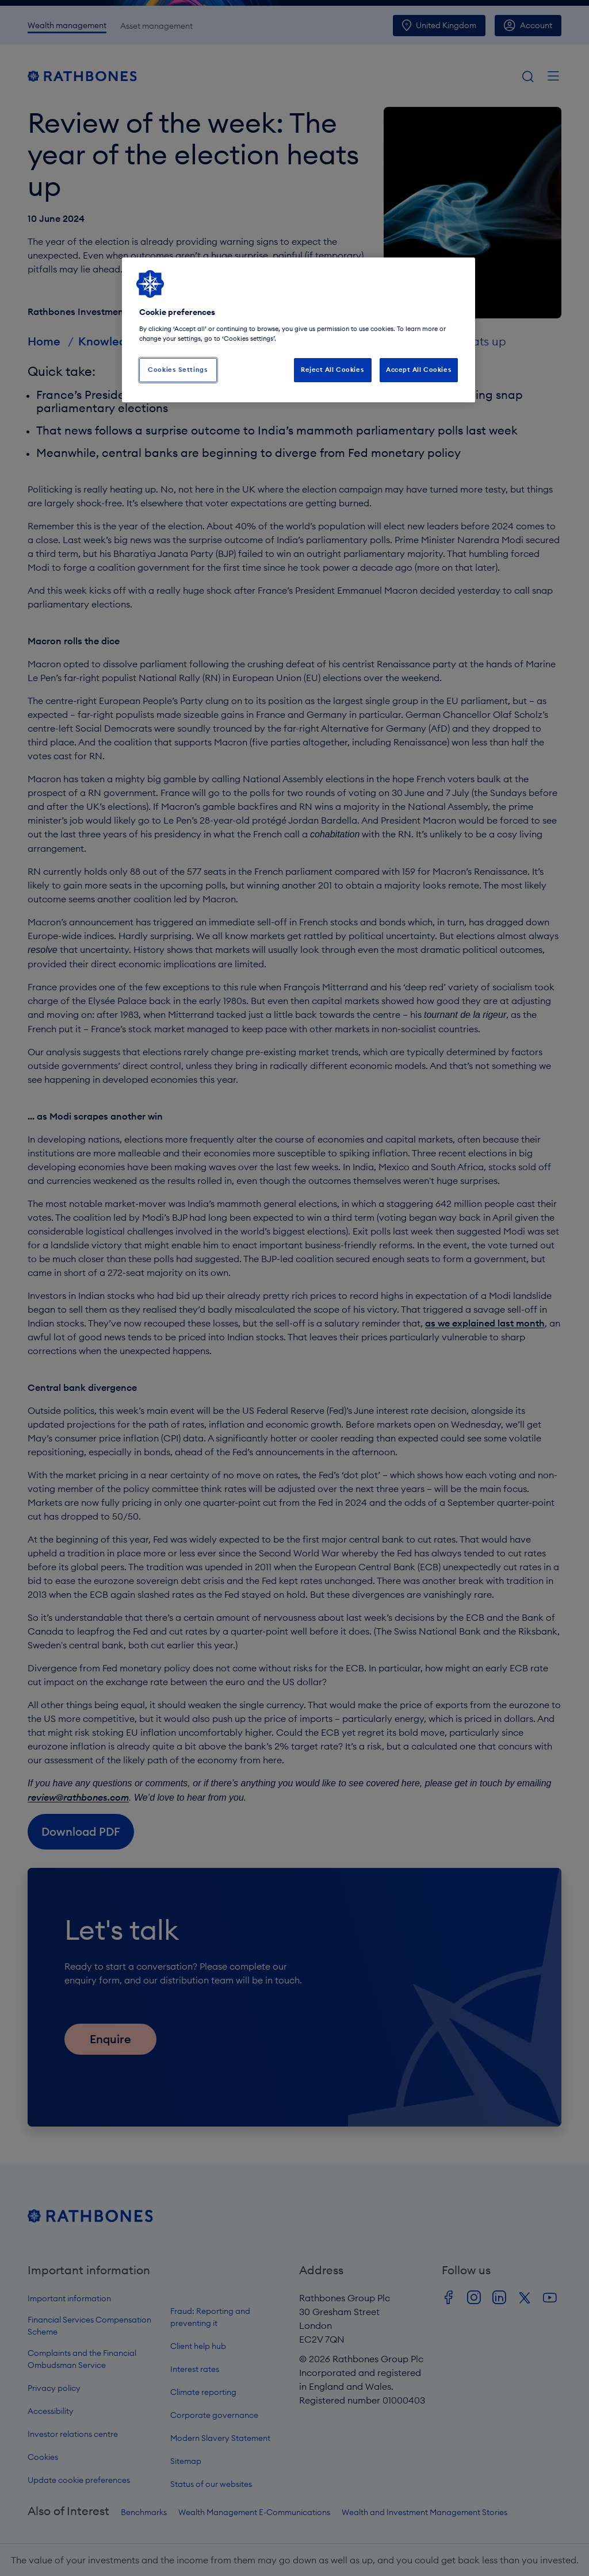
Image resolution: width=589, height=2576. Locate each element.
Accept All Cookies (419, 370)
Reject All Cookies (332, 370)
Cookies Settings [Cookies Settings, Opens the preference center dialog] (178, 370)
